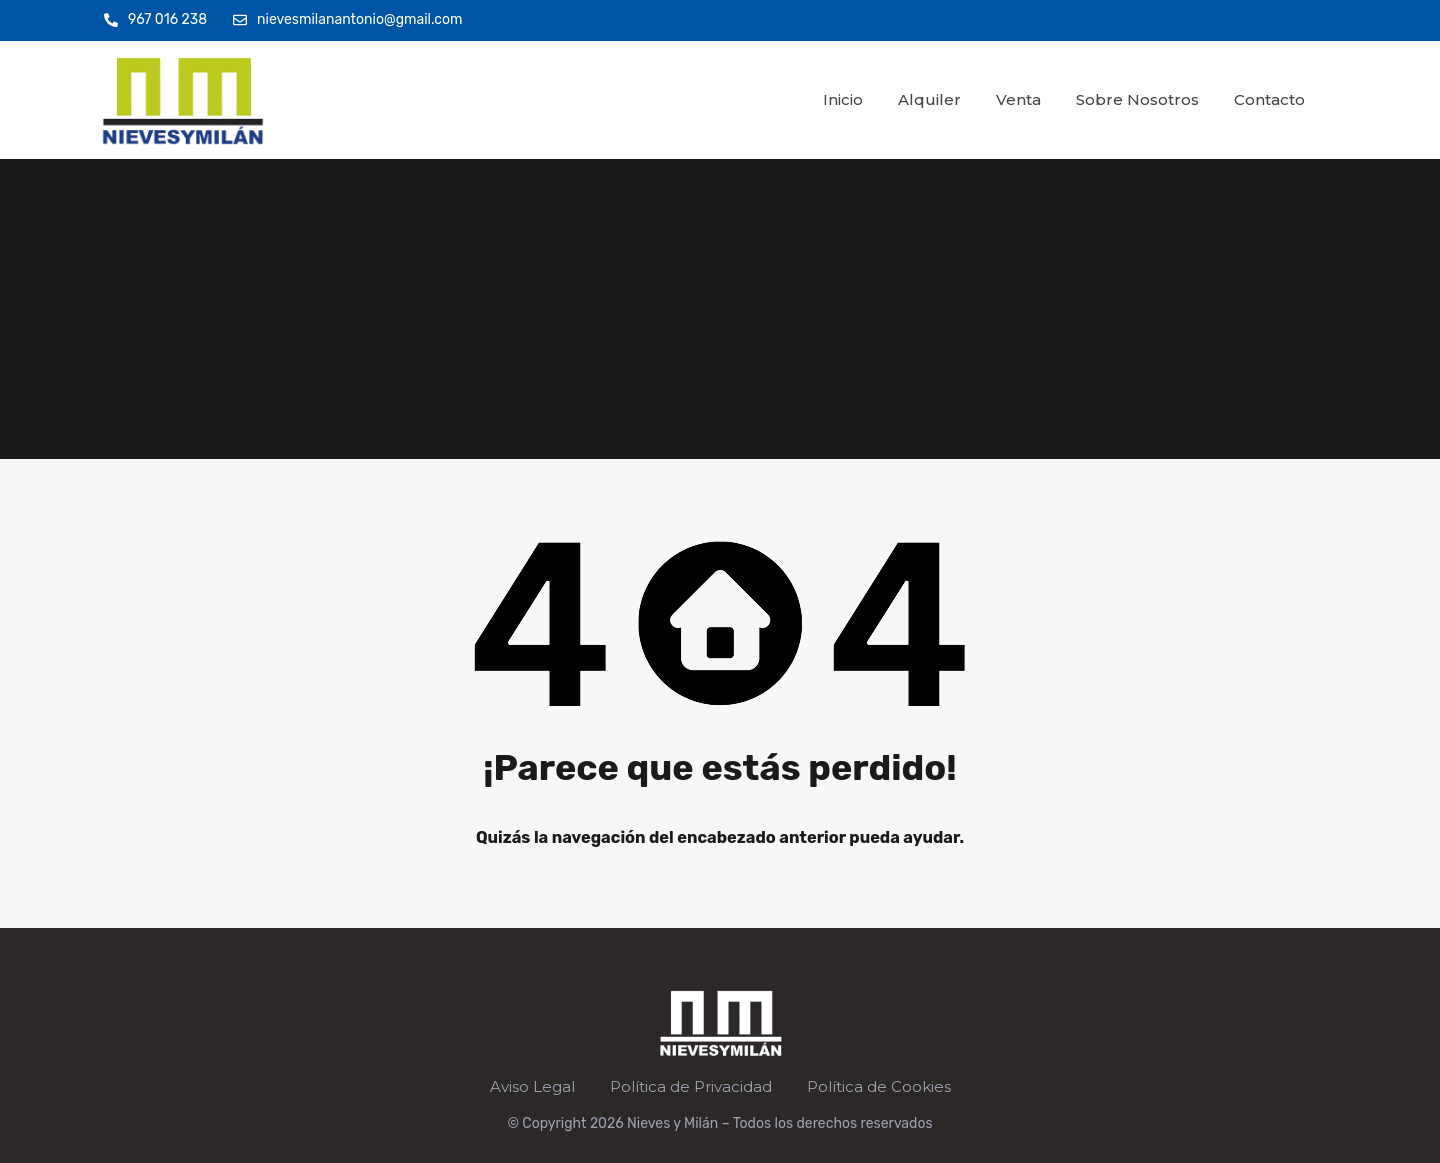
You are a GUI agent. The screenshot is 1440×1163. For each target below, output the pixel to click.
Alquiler (929, 100)
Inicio (843, 100)
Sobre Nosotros (1137, 100)
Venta (1018, 100)
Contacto (1269, 100)
